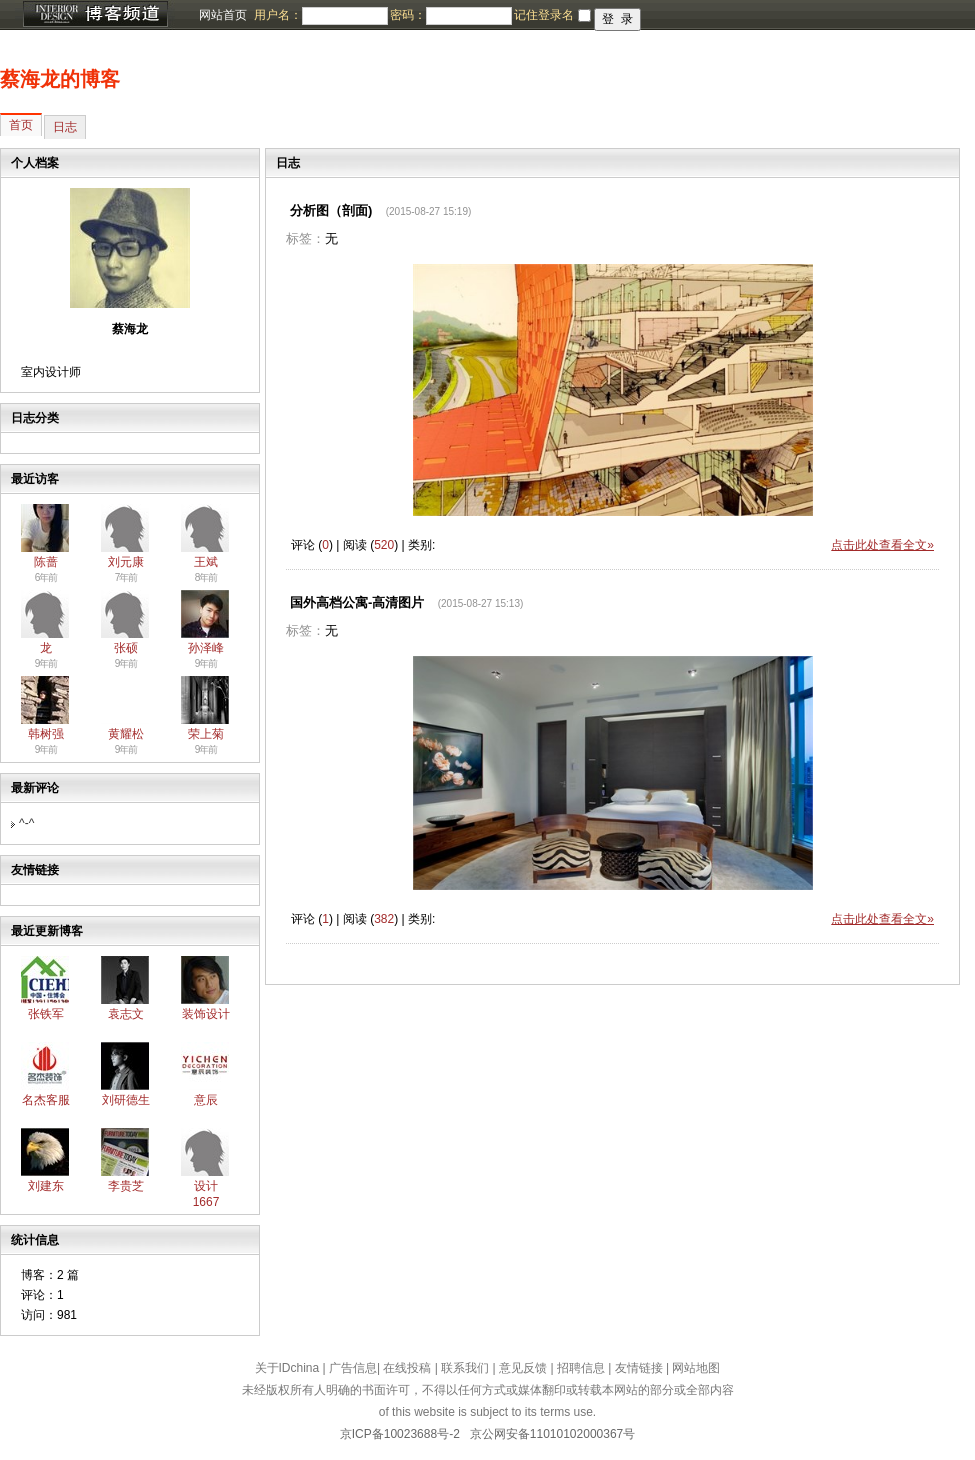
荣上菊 (206, 734)
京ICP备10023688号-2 (400, 1434)
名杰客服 (46, 1100)
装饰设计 (206, 1014)
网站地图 (696, 1368)
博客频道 (95, 15)
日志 (65, 127)
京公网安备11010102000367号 (552, 1434)
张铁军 (46, 1014)
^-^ (26, 823)
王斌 (206, 562)
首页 (21, 125)
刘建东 (46, 1186)
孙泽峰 (206, 648)
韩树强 (46, 734)
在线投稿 (407, 1368)
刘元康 (126, 562)
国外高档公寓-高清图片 (357, 602)
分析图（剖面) (331, 210)
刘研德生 (126, 1100)
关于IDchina (287, 1368)
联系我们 (465, 1368)
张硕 (126, 648)
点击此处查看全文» (882, 545)
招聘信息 (581, 1368)
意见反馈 (523, 1368)
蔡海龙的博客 (60, 79)
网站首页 (223, 15)
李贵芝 (126, 1186)
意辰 (206, 1100)
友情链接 (639, 1368)
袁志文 (126, 1014)
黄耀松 (126, 734)
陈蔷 (46, 562)
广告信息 (353, 1368)
